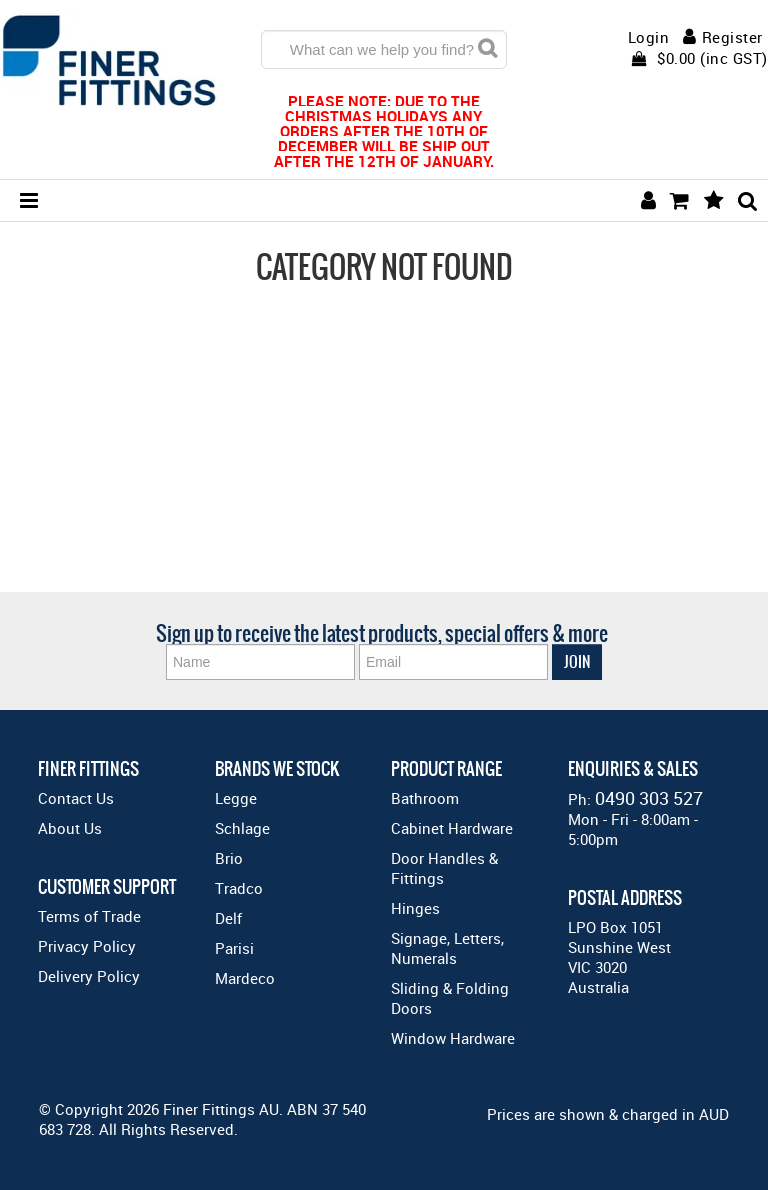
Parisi (234, 948)
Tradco (239, 888)
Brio (229, 858)
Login (649, 37)
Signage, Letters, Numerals (447, 948)
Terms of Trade (89, 916)
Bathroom (425, 798)
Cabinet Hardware (452, 828)
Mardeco (245, 978)
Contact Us (76, 798)
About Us (70, 828)
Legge (236, 798)
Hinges (415, 908)
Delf (228, 918)
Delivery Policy (89, 976)
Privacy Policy (87, 946)
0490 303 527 (649, 798)
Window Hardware (453, 1038)
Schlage (242, 828)
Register (732, 37)
